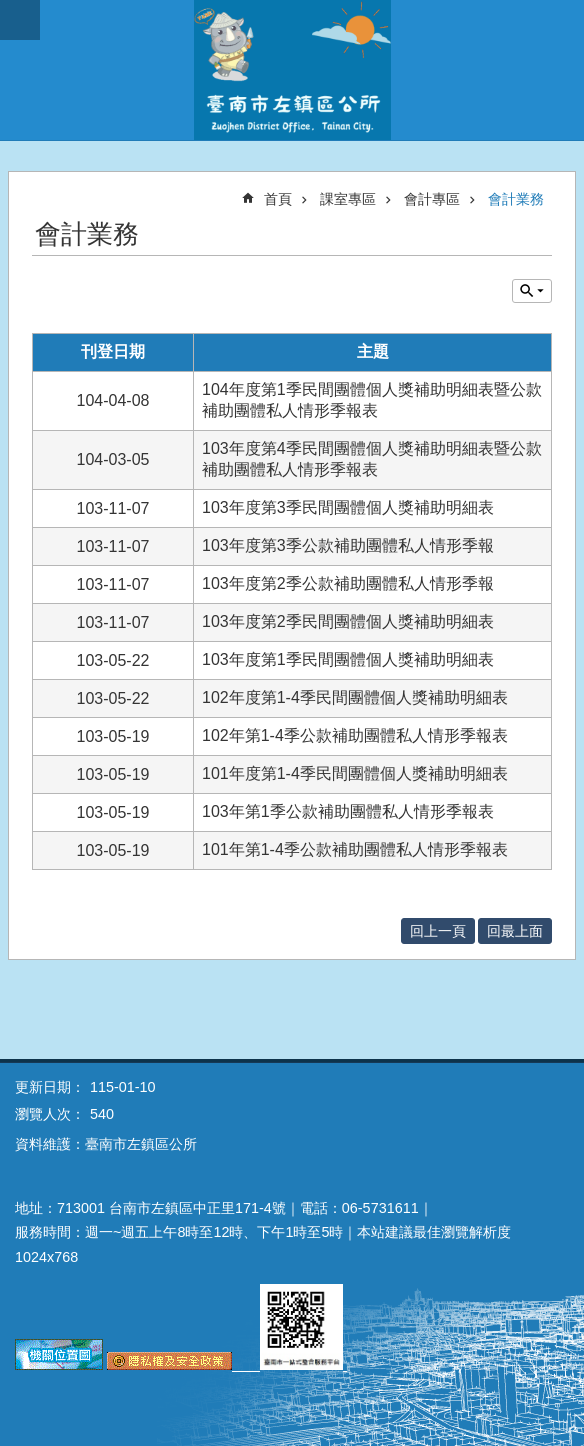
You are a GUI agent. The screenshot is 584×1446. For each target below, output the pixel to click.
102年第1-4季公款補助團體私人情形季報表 (355, 735)
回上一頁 (438, 931)
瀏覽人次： (50, 1114)
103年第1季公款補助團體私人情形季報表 (348, 811)
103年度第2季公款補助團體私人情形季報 (348, 583)
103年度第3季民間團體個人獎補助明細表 (348, 507)
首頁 (278, 199)
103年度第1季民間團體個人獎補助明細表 (348, 659)
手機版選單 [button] (20, 20)
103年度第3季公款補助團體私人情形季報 (348, 545)
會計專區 (432, 199)
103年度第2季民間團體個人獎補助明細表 (348, 621)
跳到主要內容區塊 (10, 10)
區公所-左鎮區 (292, 70)
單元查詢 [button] (532, 291)
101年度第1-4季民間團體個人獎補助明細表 (355, 773)
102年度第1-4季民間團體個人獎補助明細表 (355, 697)
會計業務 (516, 199)
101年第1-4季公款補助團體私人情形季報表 (355, 849)
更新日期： (50, 1087)
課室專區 (348, 199)
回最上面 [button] (515, 931)
